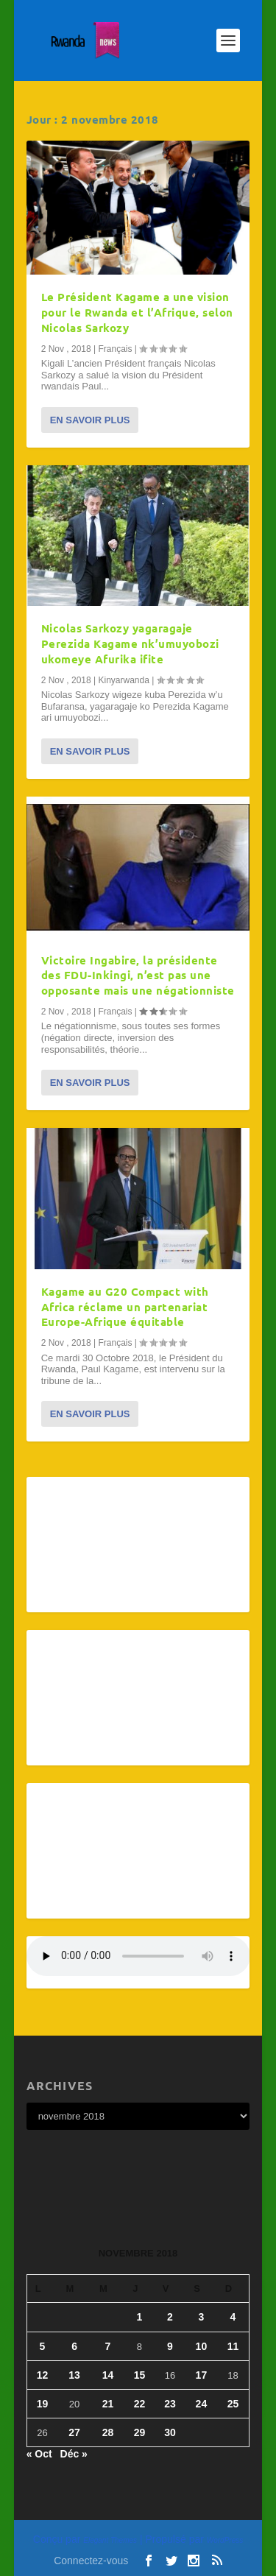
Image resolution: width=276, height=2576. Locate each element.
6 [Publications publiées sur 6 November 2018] (74, 2346)
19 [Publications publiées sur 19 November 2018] (43, 2404)
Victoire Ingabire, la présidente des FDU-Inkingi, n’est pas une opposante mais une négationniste (138, 975)
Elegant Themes (110, 2540)
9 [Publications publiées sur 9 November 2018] (170, 2346)
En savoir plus (90, 420)
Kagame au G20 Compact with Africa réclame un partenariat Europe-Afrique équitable (125, 1307)
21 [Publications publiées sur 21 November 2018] (108, 2404)
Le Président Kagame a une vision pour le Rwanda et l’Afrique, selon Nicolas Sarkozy (137, 312)
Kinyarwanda (123, 680)
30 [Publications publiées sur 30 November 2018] (170, 2432)
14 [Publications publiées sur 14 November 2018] (108, 2375)
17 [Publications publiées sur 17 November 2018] (202, 2375)
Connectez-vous (91, 2560)
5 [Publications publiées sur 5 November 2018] (43, 2346)
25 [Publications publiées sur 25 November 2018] (233, 2404)
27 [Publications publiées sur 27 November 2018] (74, 2432)
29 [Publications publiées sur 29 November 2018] (140, 2432)
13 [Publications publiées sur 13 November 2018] (74, 2375)
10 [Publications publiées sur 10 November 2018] (202, 2346)
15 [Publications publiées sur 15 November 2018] (140, 2375)
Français (115, 349)
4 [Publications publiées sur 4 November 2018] (233, 2317)
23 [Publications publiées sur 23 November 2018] (170, 2404)
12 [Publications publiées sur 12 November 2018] (43, 2375)
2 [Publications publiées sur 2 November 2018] (170, 2317)
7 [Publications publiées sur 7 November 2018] (108, 2346)
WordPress (225, 2540)
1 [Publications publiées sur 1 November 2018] (140, 2317)
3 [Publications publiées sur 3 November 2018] (202, 2317)
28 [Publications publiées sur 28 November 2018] (108, 2432)
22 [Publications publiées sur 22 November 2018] (140, 2404)
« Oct (39, 2454)
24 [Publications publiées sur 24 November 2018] (202, 2404)
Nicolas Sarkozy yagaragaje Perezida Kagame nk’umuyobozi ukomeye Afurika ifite (130, 643)
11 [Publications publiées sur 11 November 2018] (233, 2346)
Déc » (74, 2454)
